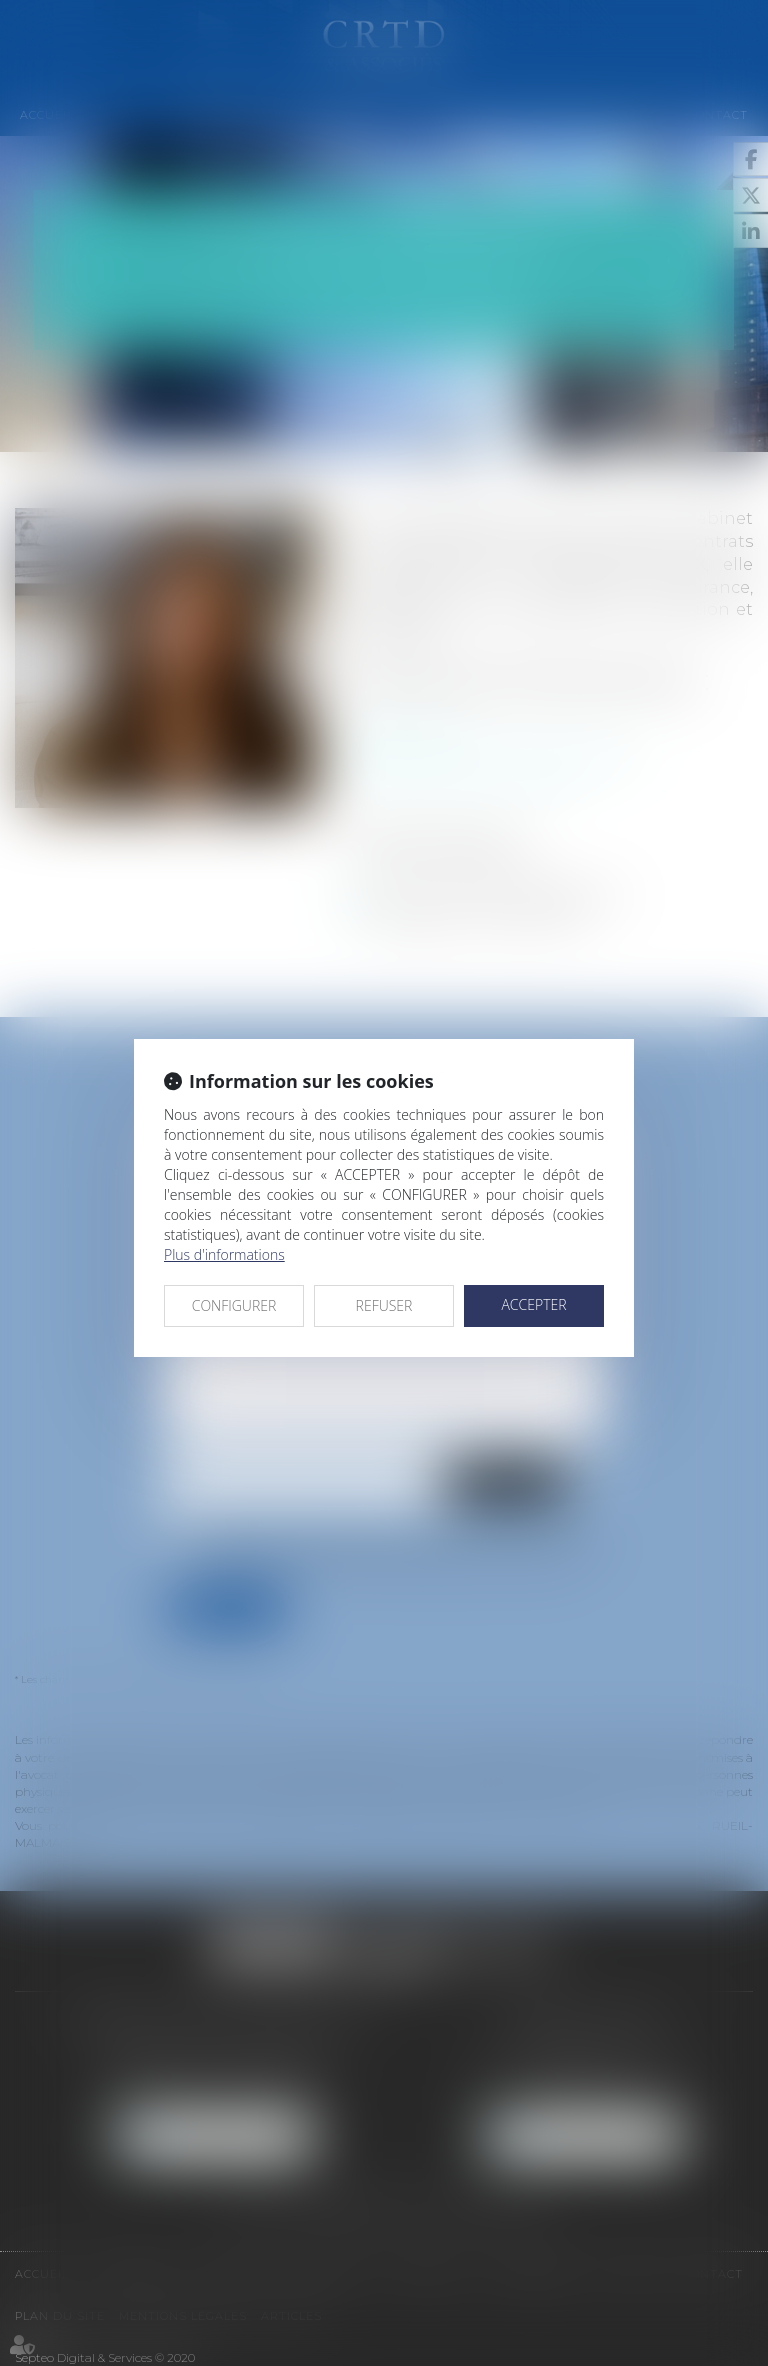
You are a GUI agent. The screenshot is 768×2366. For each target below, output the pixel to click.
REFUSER (384, 1305)
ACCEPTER (533, 1304)
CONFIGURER (234, 1305)
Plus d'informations (224, 1254)
